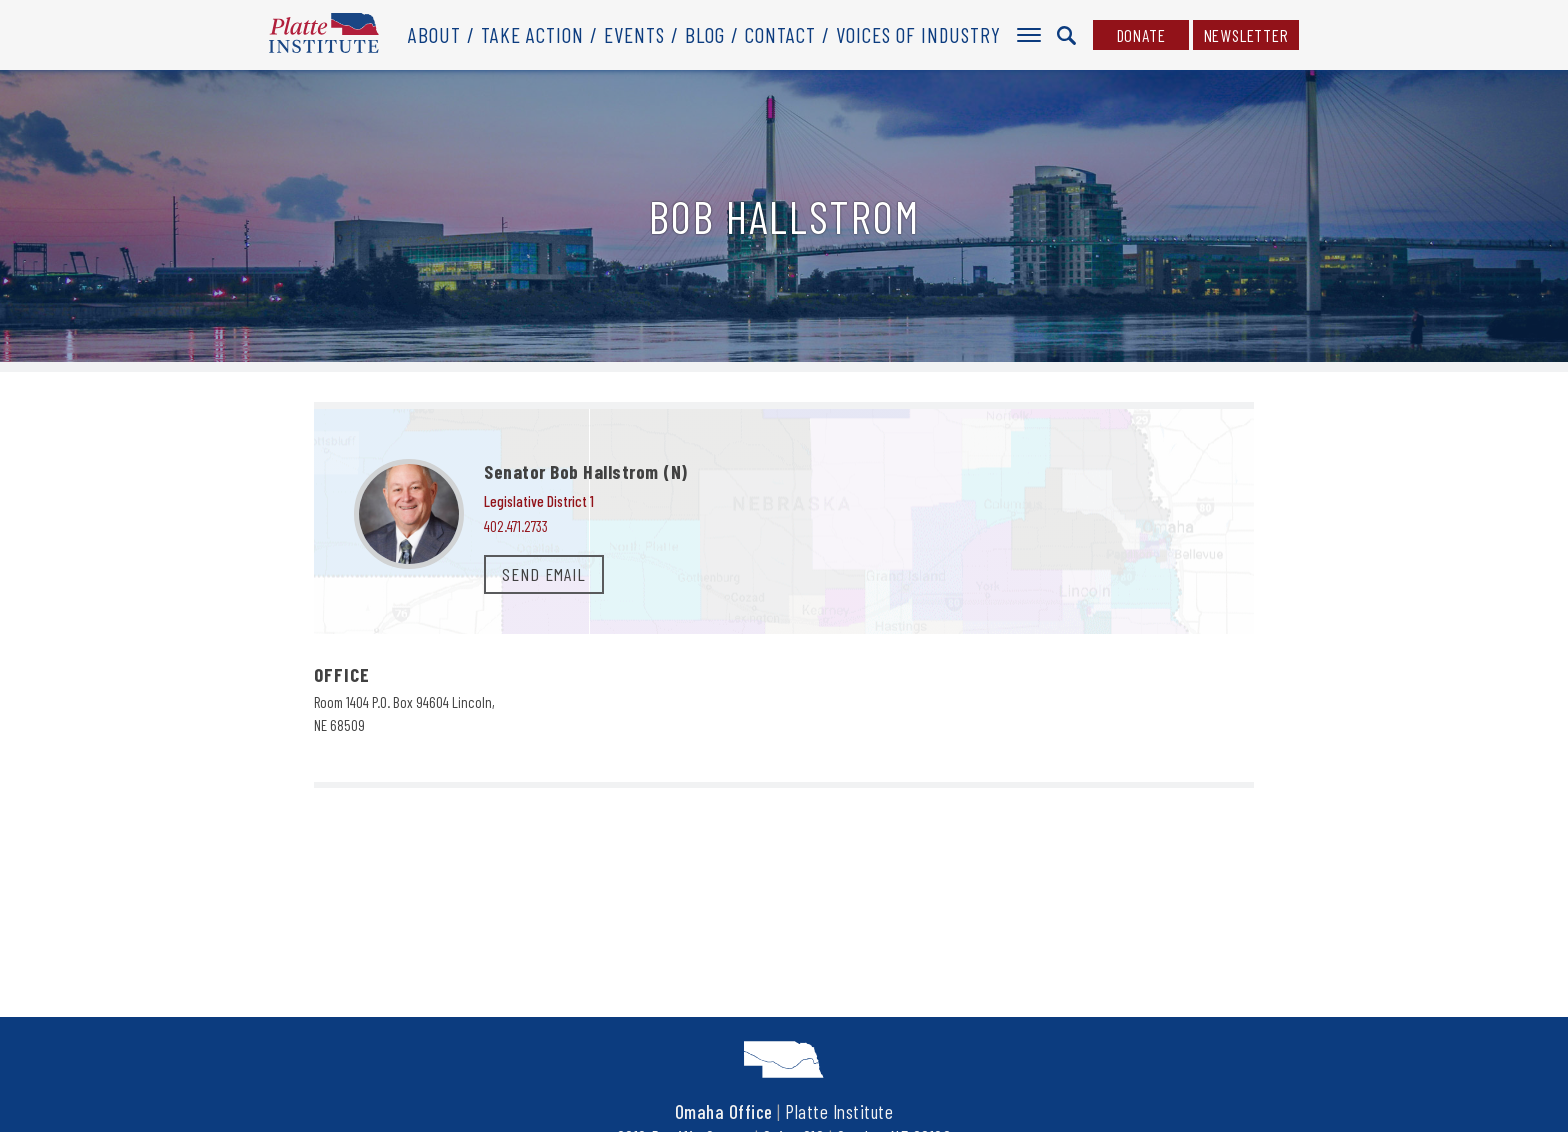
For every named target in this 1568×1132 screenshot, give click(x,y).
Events (634, 34)
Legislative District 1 (539, 501)
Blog (705, 34)
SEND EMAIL (544, 574)
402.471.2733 (516, 526)
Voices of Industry (918, 34)
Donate (1141, 35)
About (434, 34)
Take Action (532, 34)
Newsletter (1246, 35)
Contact (780, 34)
